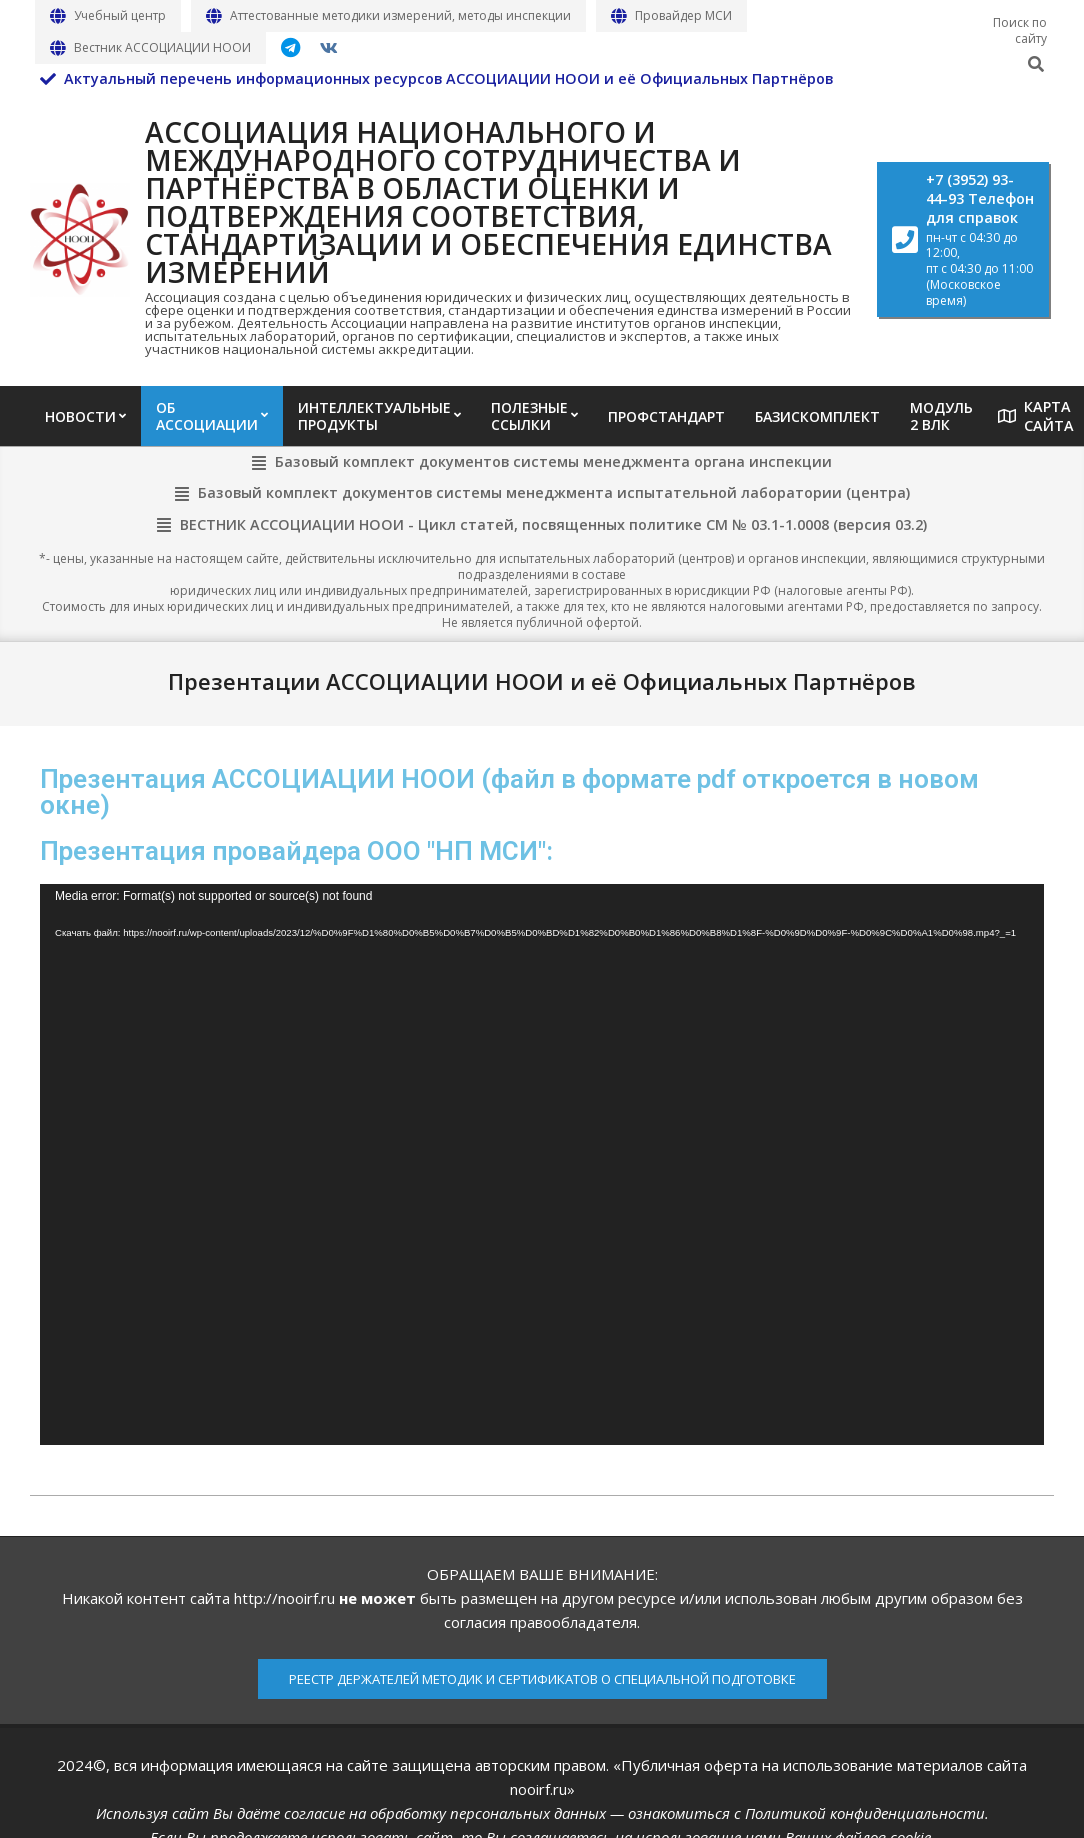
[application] (542, 1164)
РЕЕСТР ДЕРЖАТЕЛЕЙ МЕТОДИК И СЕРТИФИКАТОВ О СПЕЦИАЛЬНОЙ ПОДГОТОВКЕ (542, 1679)
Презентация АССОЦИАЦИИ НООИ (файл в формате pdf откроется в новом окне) (509, 792)
